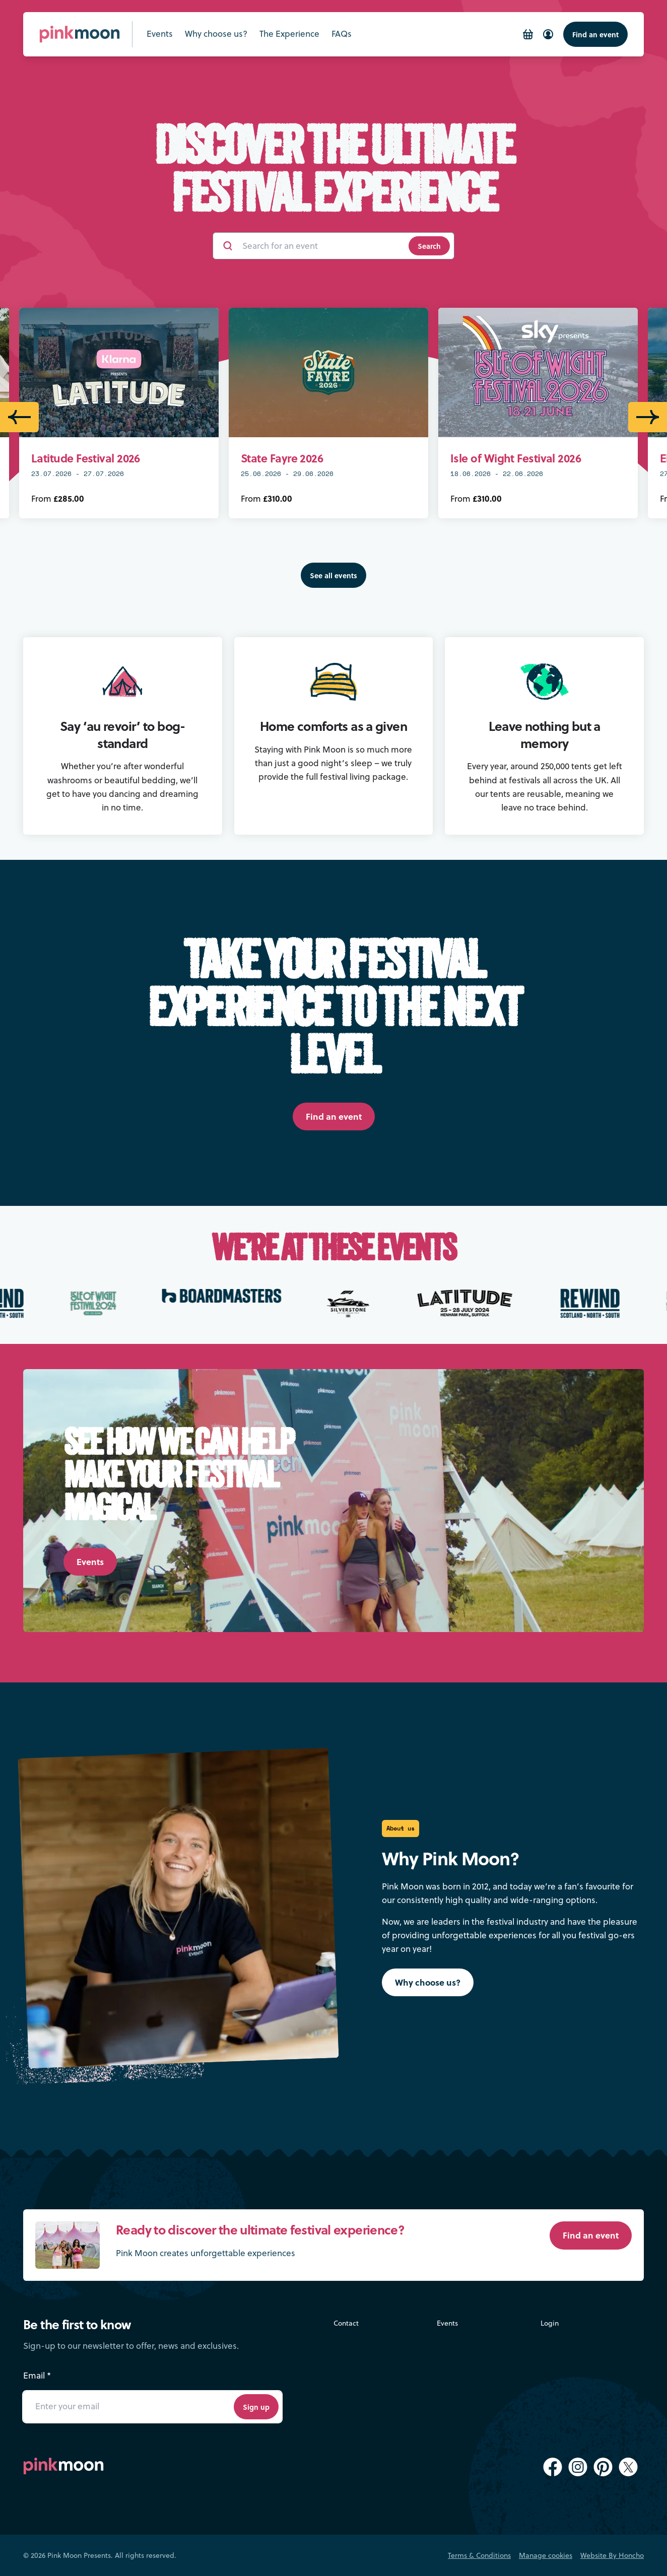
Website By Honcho (612, 2555)
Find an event (595, 34)
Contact (346, 2323)
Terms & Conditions (479, 2555)
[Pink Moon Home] (79, 34)
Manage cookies (545, 2555)
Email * (37, 2375)
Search (429, 246)
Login (550, 2323)
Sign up (256, 2407)
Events (447, 2323)
